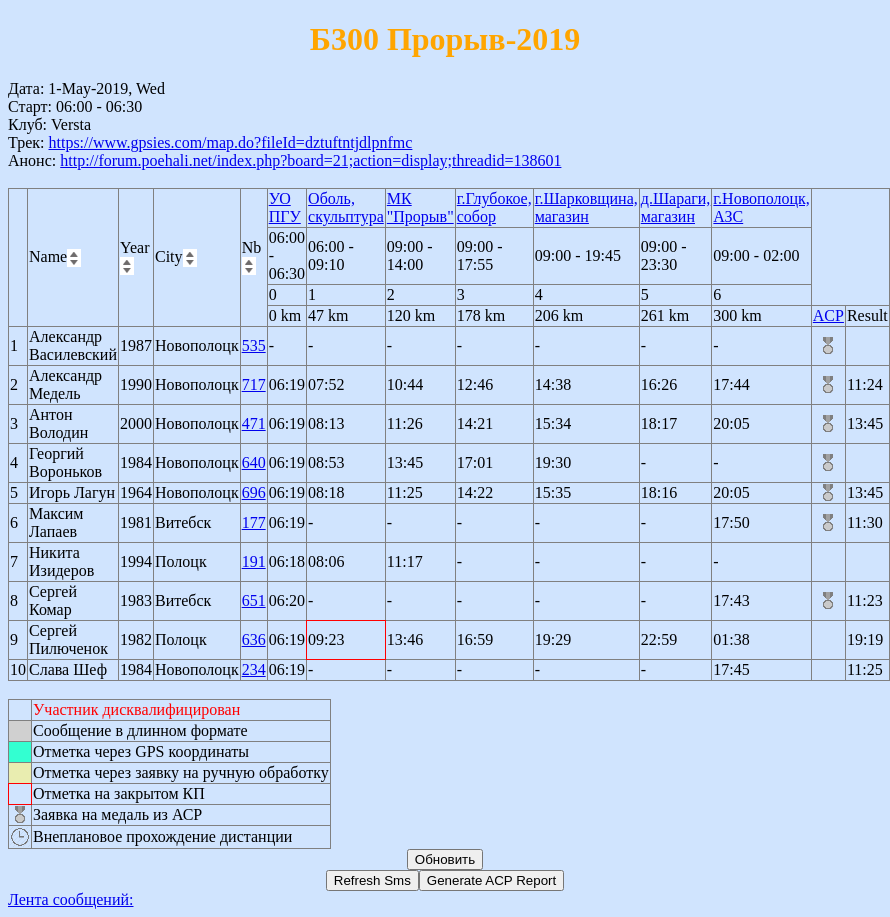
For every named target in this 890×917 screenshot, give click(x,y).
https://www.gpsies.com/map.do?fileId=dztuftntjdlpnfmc (230, 142)
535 (254, 345)
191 (254, 561)
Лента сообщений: (71, 899)
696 (254, 492)
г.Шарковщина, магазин (586, 207)
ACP (828, 315)
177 (254, 522)
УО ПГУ (285, 207)
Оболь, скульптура (346, 207)
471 (254, 423)
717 (254, 384)
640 (254, 462)
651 (254, 600)
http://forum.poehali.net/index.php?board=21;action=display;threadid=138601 (310, 160)
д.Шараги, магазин (676, 207)
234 (254, 669)
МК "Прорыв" (420, 207)
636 (254, 639)
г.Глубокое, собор (494, 207)
